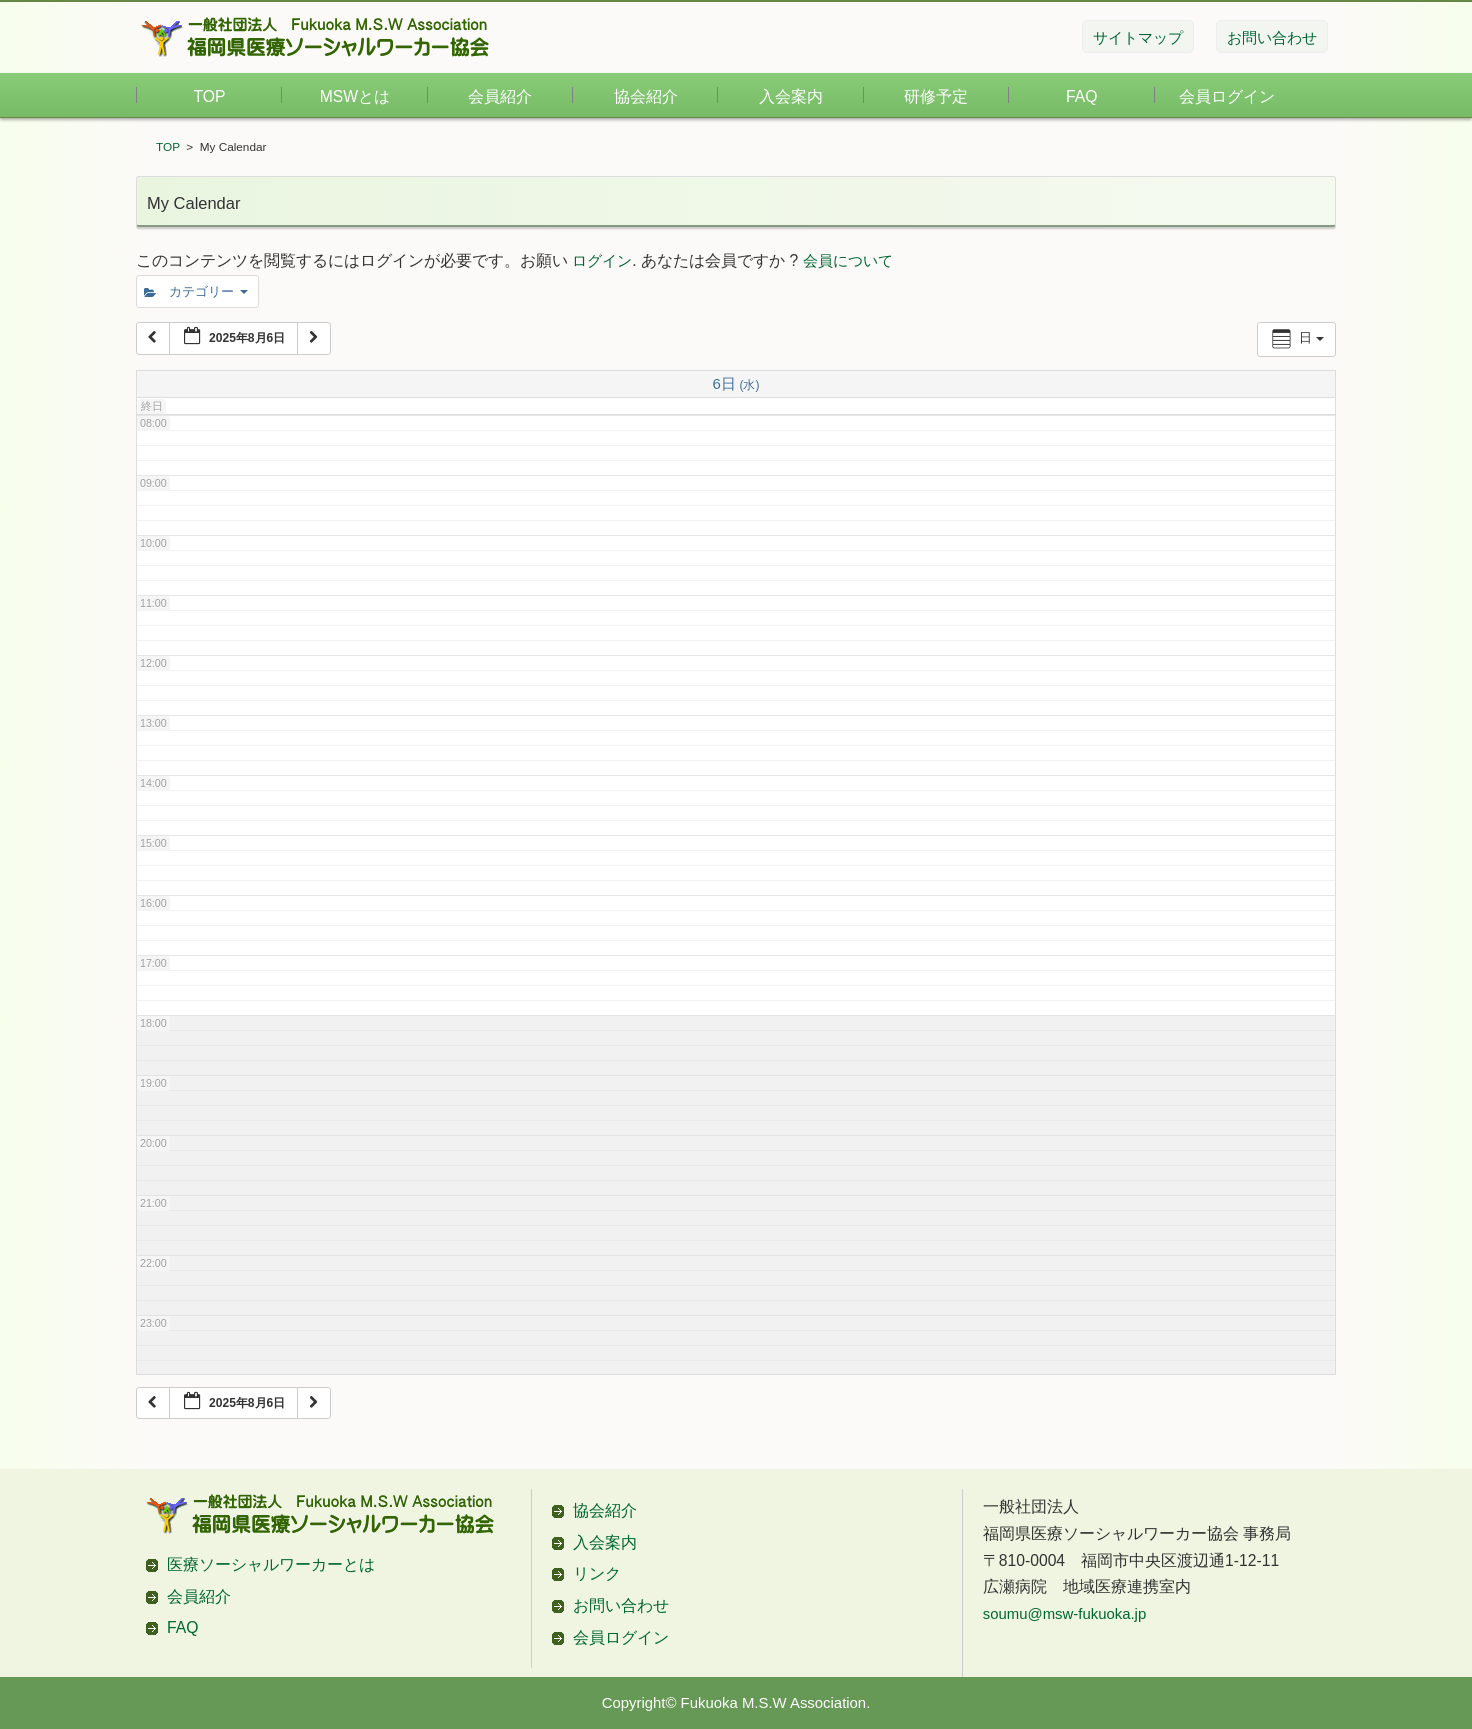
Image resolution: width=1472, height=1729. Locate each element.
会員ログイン (1227, 96)
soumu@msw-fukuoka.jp (1064, 1613)
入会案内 (791, 96)
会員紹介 (500, 96)
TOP (210, 96)
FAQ (1081, 96)
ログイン (602, 260)
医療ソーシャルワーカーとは (271, 1564)
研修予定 (936, 96)
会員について (848, 260)
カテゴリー (196, 291)
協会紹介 (646, 96)
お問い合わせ (621, 1605)
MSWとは (355, 96)
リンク (597, 1573)
